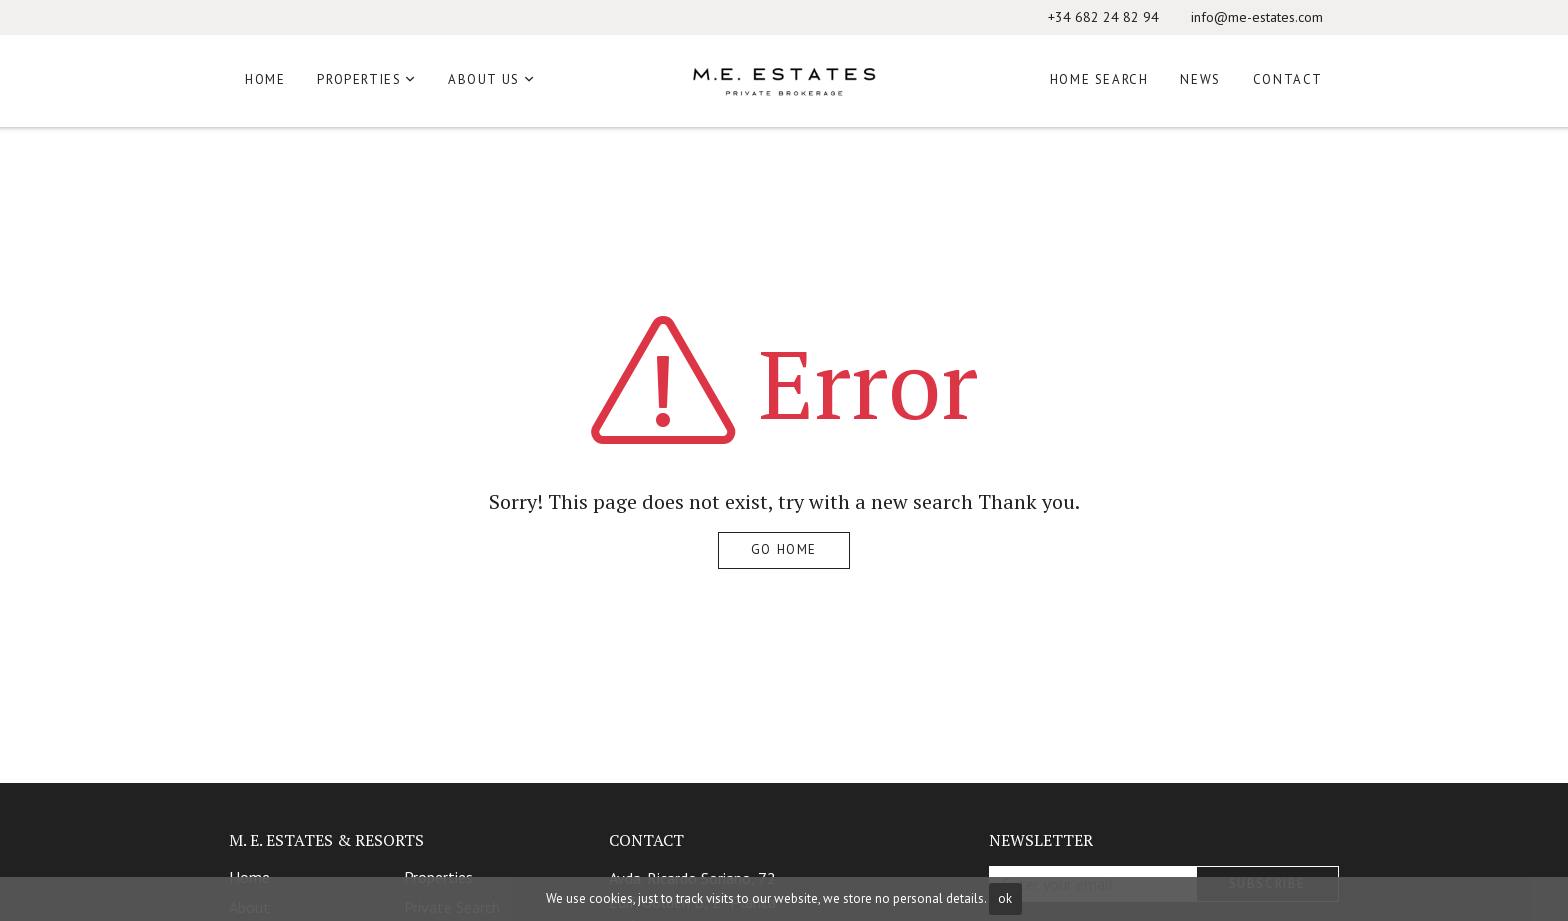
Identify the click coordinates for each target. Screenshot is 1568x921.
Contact (1288, 79)
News (1200, 79)
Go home (784, 549)
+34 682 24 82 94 (1103, 17)
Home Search (1099, 79)
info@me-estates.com (1257, 17)
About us (484, 79)
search (943, 501)
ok (1005, 898)
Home (265, 79)
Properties (359, 79)
